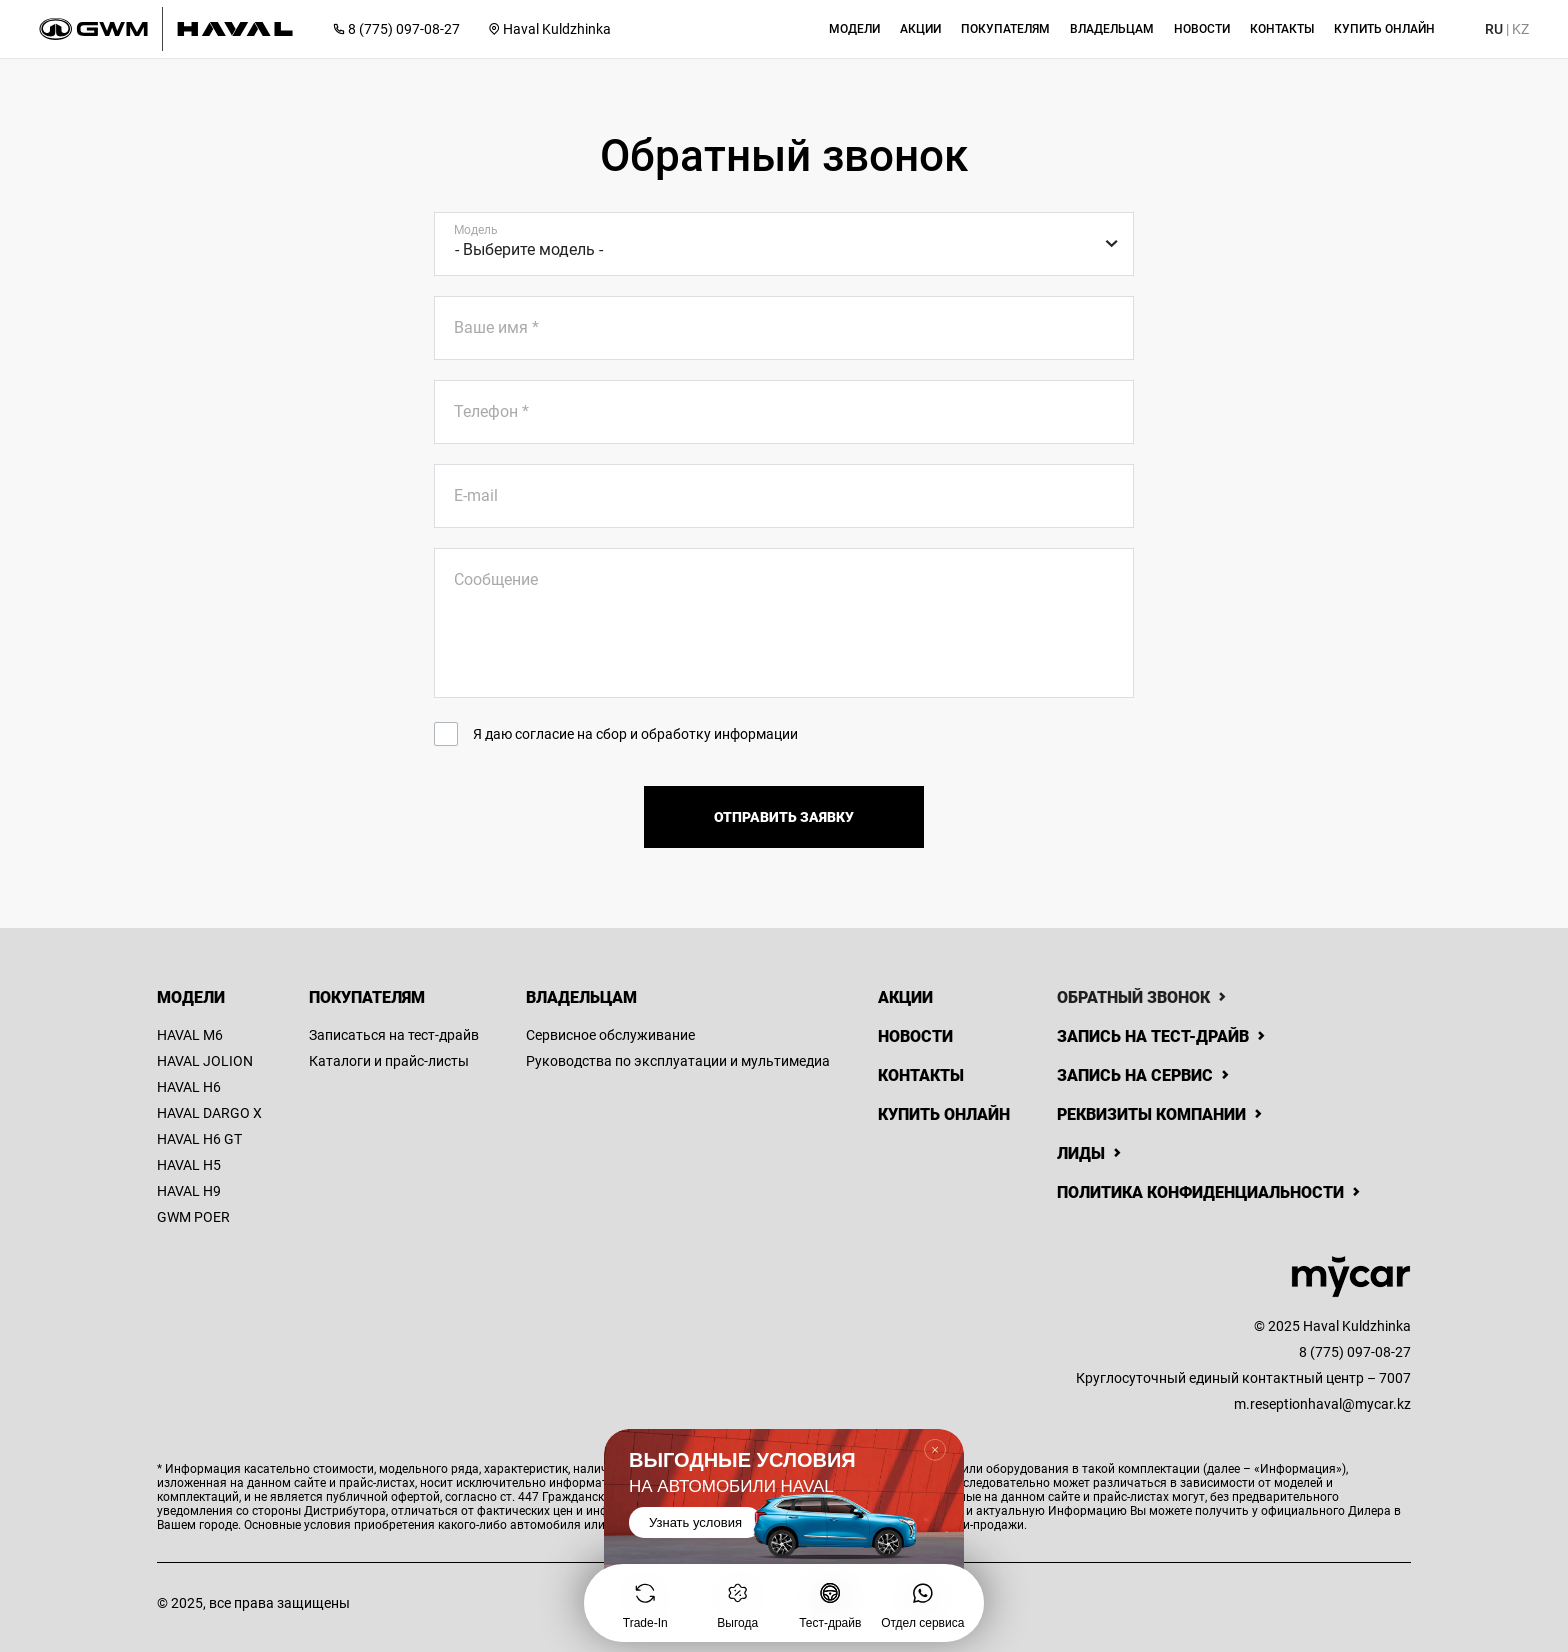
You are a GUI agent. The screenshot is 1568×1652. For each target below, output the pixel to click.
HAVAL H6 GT (199, 1139)
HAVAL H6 (189, 1087)
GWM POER (193, 1217)
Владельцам (581, 997)
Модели (191, 997)
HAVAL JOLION (205, 1061)
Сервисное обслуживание (610, 1035)
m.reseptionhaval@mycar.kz (1322, 1404)
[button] (854, 29)
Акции (905, 997)
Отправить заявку (784, 817)
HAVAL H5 (189, 1165)
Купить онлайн (944, 1114)
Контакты (921, 1075)
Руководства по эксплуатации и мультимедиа (678, 1061)
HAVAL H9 (189, 1191)
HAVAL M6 (190, 1035)
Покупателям (367, 997)
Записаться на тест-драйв (394, 1035)
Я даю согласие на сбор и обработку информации (635, 734)
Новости (915, 1036)
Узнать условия (695, 1522)
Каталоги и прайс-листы (389, 1061)
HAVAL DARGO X (209, 1113)
